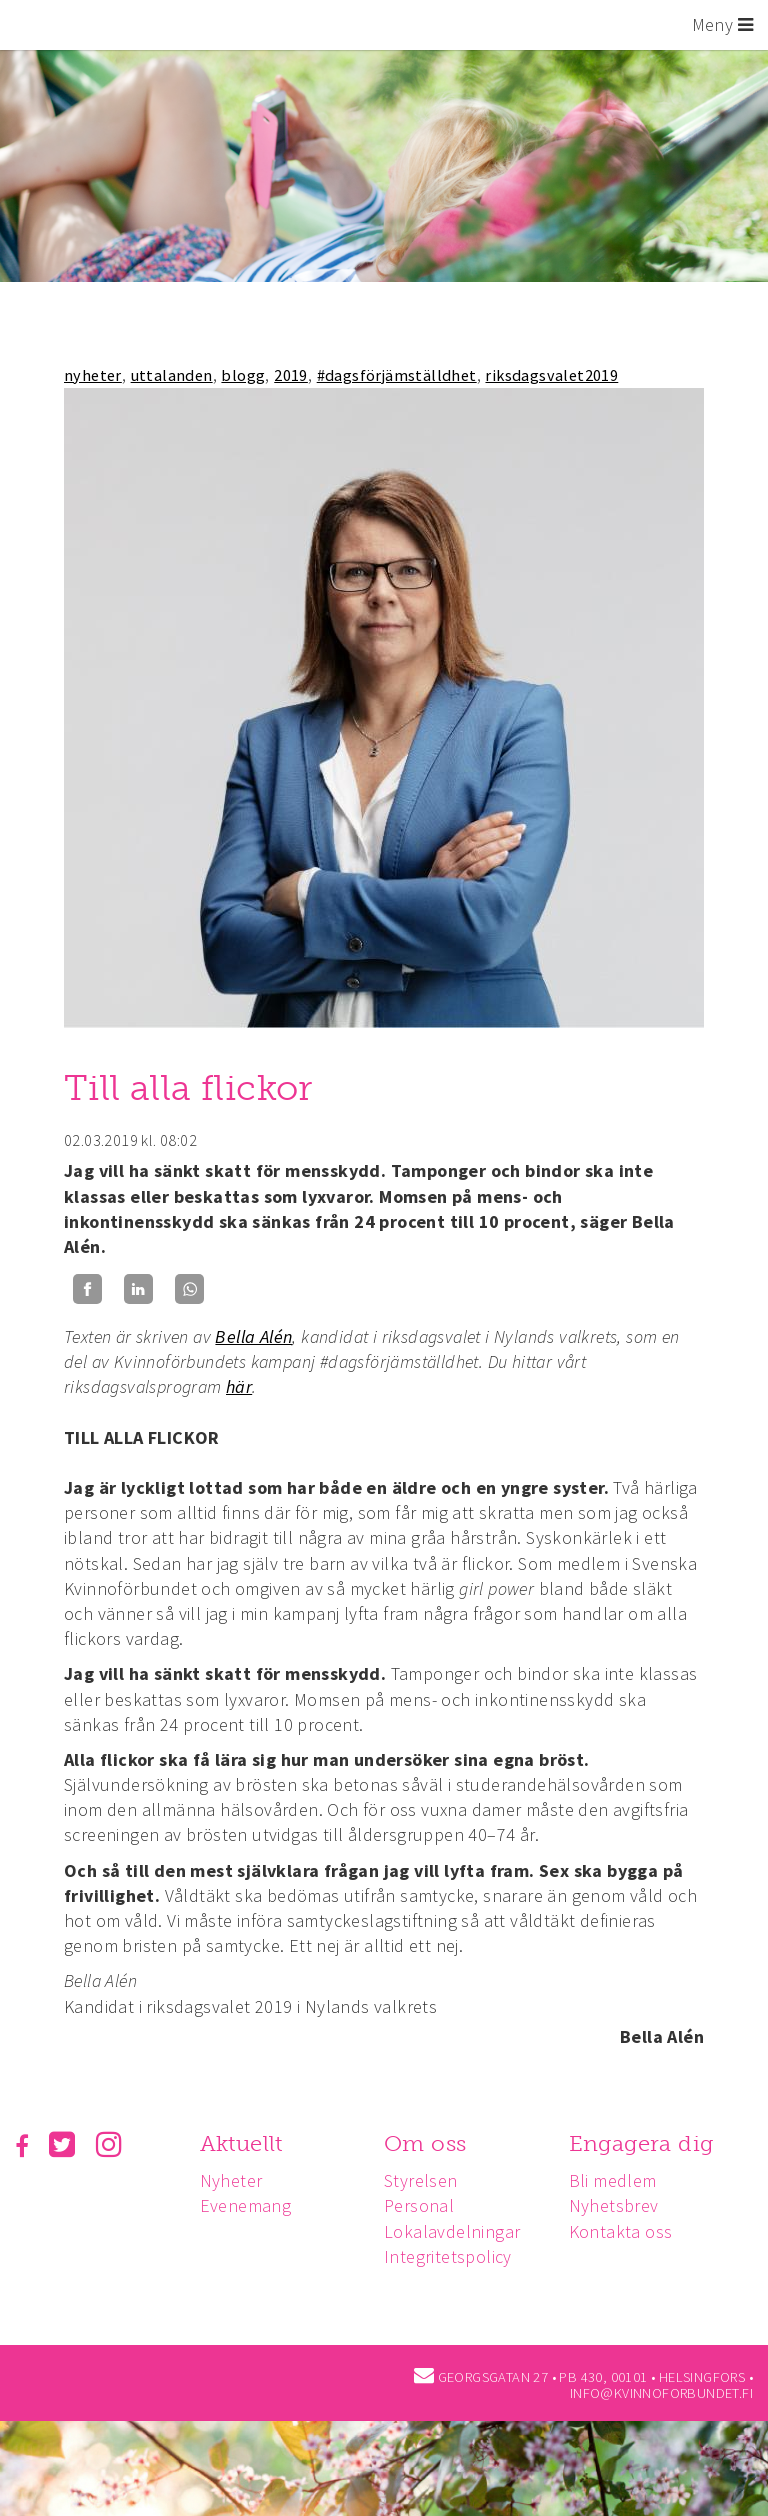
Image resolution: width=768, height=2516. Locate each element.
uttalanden (172, 375)
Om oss (430, 2143)
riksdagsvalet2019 (551, 375)
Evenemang (248, 2205)
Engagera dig (648, 2143)
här (239, 1386)
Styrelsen (426, 2180)
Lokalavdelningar (457, 2231)
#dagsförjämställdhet (397, 375)
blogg (243, 375)
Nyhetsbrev (621, 2205)
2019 (291, 375)
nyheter (93, 375)
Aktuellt (243, 2143)
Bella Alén (253, 1336)
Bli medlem (620, 2180)
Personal (424, 2205)
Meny (722, 24)
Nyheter (233, 2180)
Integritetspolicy (453, 2256)
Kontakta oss (628, 2231)
